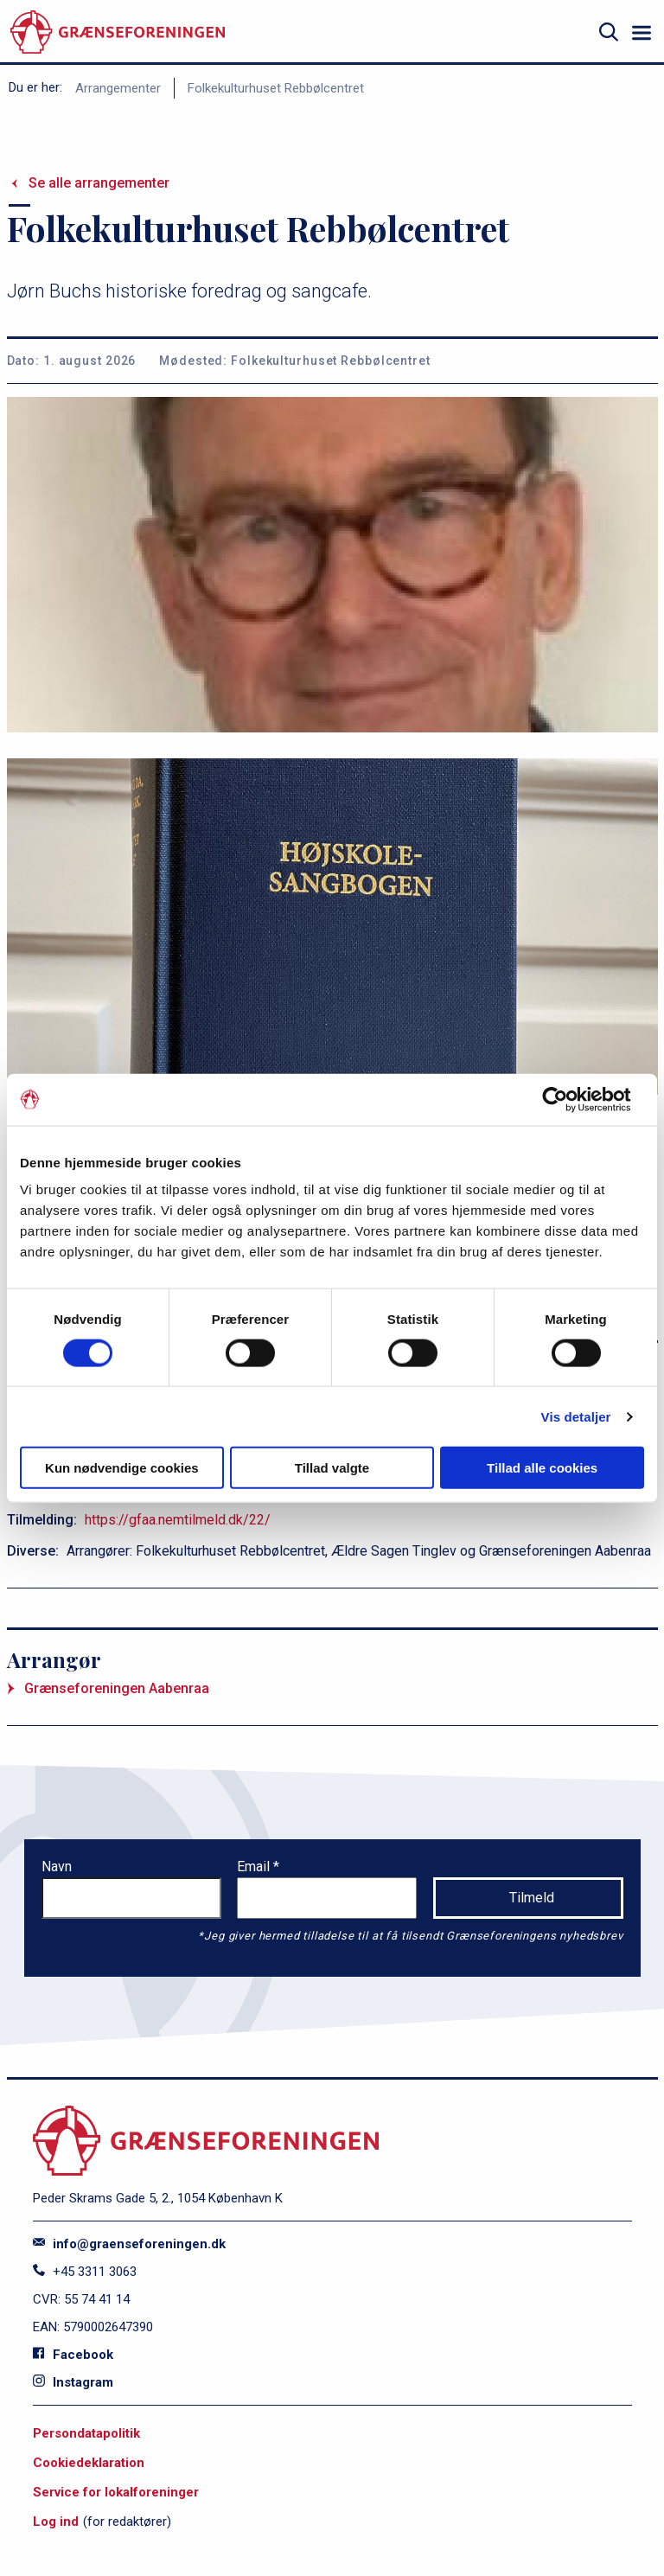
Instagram (73, 2382)
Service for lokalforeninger (116, 2492)
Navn (57, 1866)
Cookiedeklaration (88, 2463)
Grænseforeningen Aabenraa (116, 1688)
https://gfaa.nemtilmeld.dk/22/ (178, 1520)
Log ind (56, 2521)
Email (255, 1866)
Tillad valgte (332, 1468)
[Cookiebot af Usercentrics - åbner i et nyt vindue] (568, 1099)
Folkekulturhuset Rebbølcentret (276, 88)
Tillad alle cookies (542, 1468)
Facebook (73, 2354)
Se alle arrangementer (99, 183)
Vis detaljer (576, 1416)
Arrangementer (118, 88)
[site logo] (117, 32)
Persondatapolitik (86, 2433)
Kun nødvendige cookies (122, 1468)
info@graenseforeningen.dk (129, 2244)
